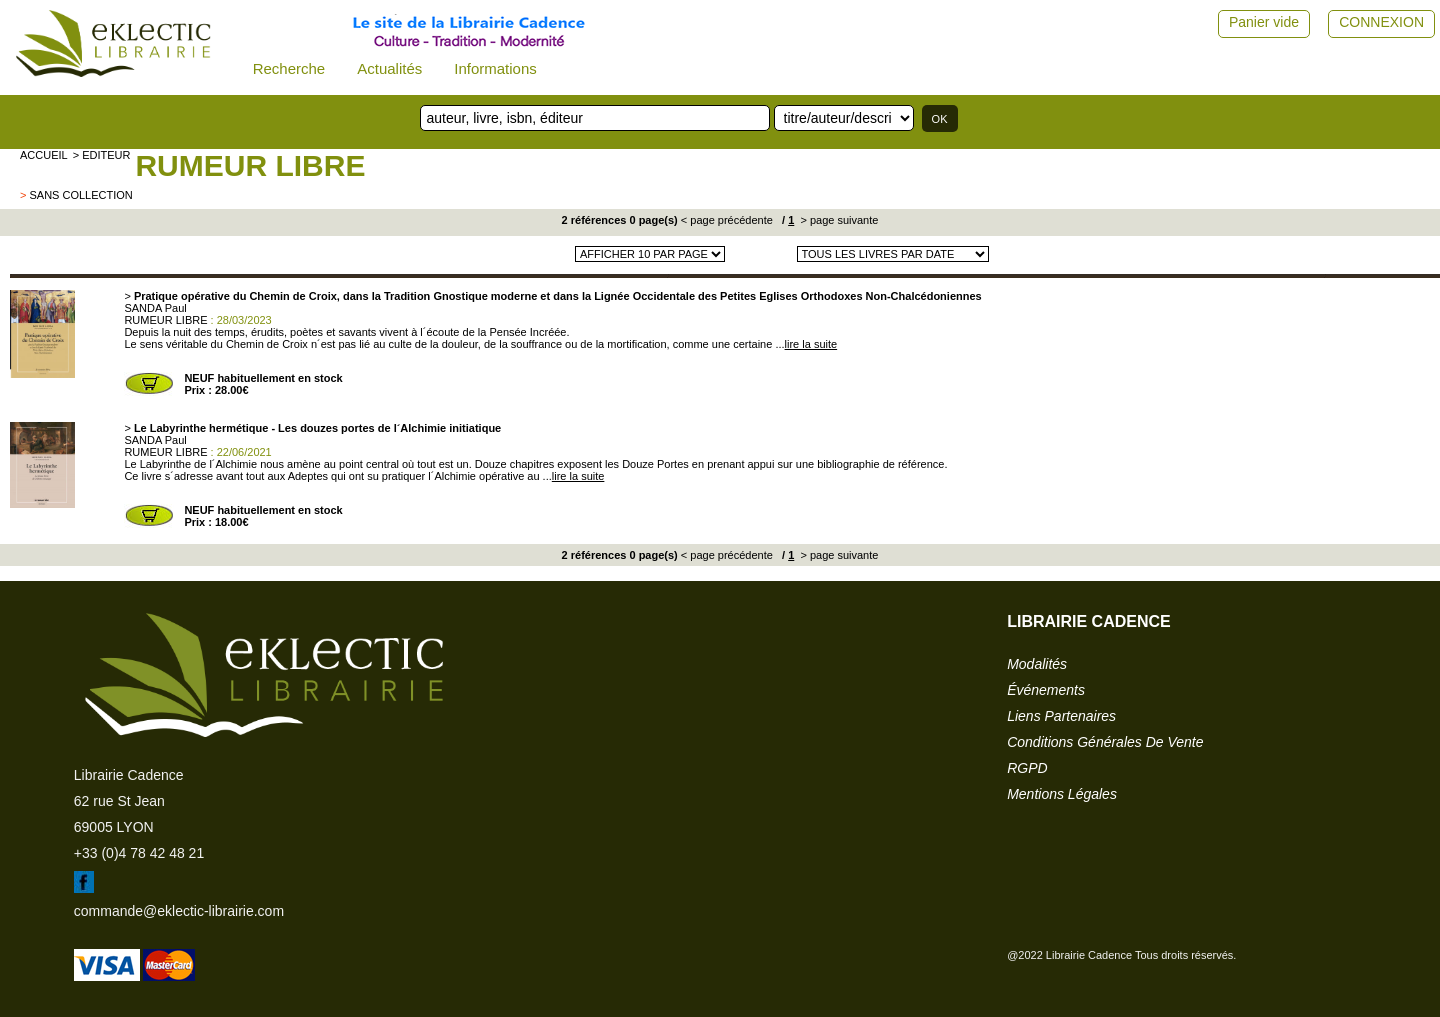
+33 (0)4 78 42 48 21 (139, 853)
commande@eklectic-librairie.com (179, 911)
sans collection (80, 195)
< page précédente (727, 220)
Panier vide (1264, 22)
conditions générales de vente (1105, 742)
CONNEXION (1381, 22)
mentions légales (1062, 794)
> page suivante (837, 220)
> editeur (102, 155)
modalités (1037, 664)
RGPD (1027, 768)
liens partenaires (1061, 716)
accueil (44, 155)
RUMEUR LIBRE (250, 165)
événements (1046, 690)
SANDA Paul (155, 308)
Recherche (289, 68)
